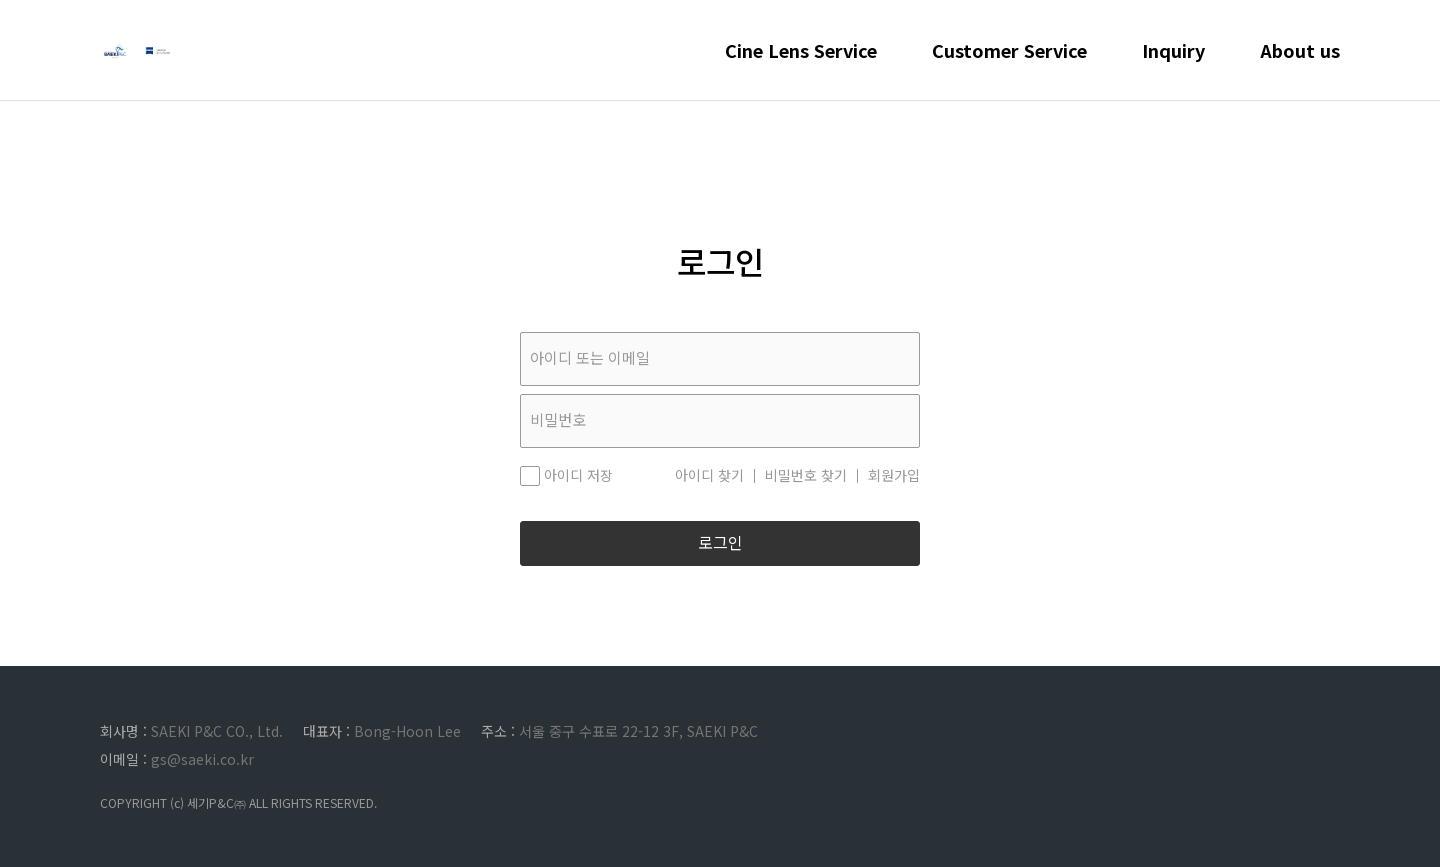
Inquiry (1173, 70)
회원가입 (894, 476)
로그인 (720, 543)
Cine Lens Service (801, 70)
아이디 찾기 (709, 476)
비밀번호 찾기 (806, 476)
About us (1300, 70)
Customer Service (1009, 70)
